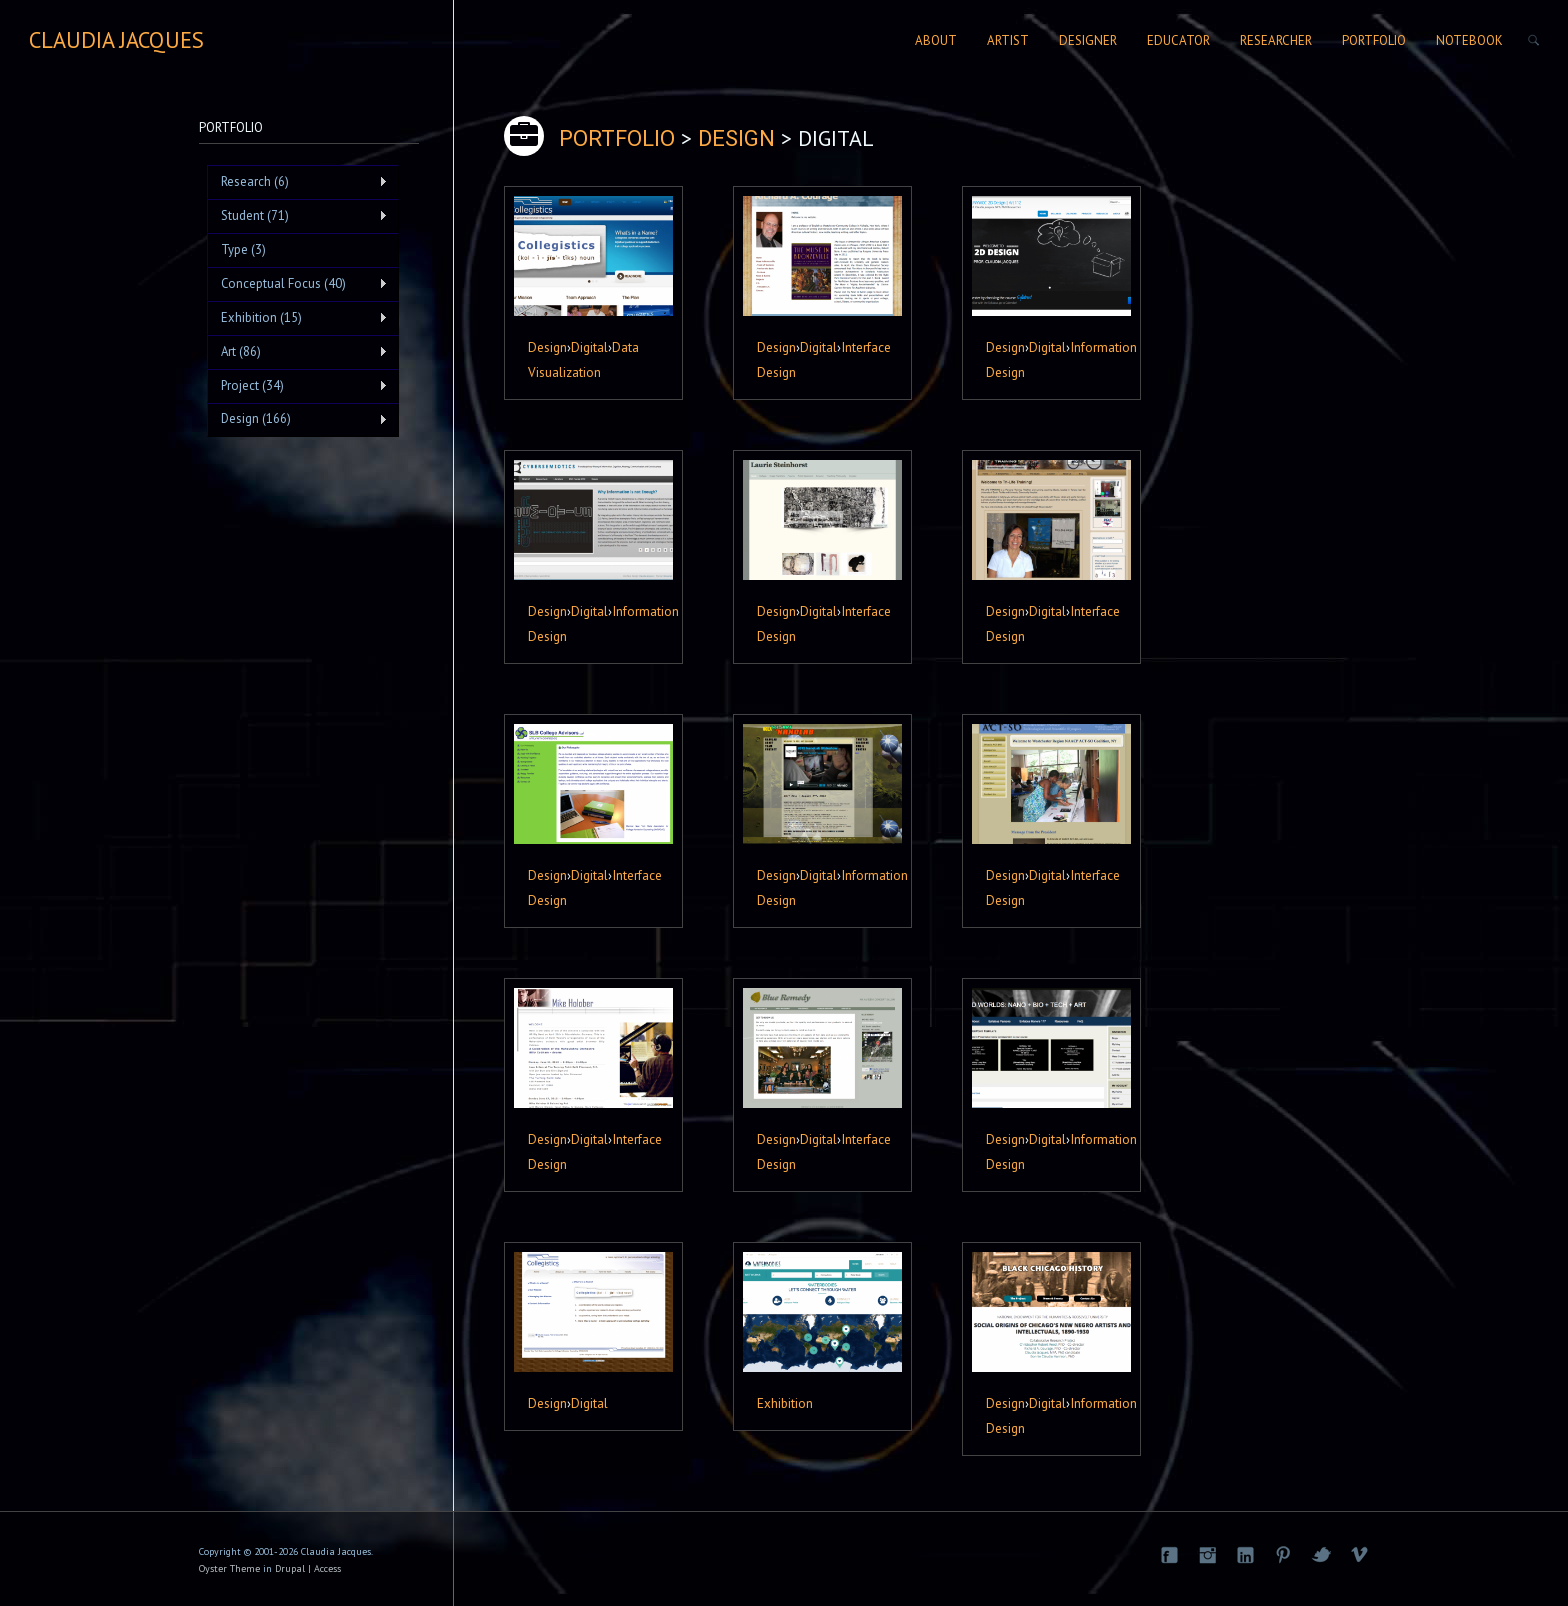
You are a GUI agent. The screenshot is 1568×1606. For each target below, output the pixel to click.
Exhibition (785, 1403)
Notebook (1469, 40)
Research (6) (297, 182)
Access (327, 1568)
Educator (1178, 40)
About (936, 40)
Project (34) (297, 386)
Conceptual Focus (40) (297, 284)
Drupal (290, 1568)
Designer (1088, 40)
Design (547, 347)
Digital (589, 347)
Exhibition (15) (297, 318)
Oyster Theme (229, 1568)
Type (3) (243, 249)
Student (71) (297, 216)
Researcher (1276, 40)
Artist (1008, 40)
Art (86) (297, 352)
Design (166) (297, 419)
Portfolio (1374, 40)
